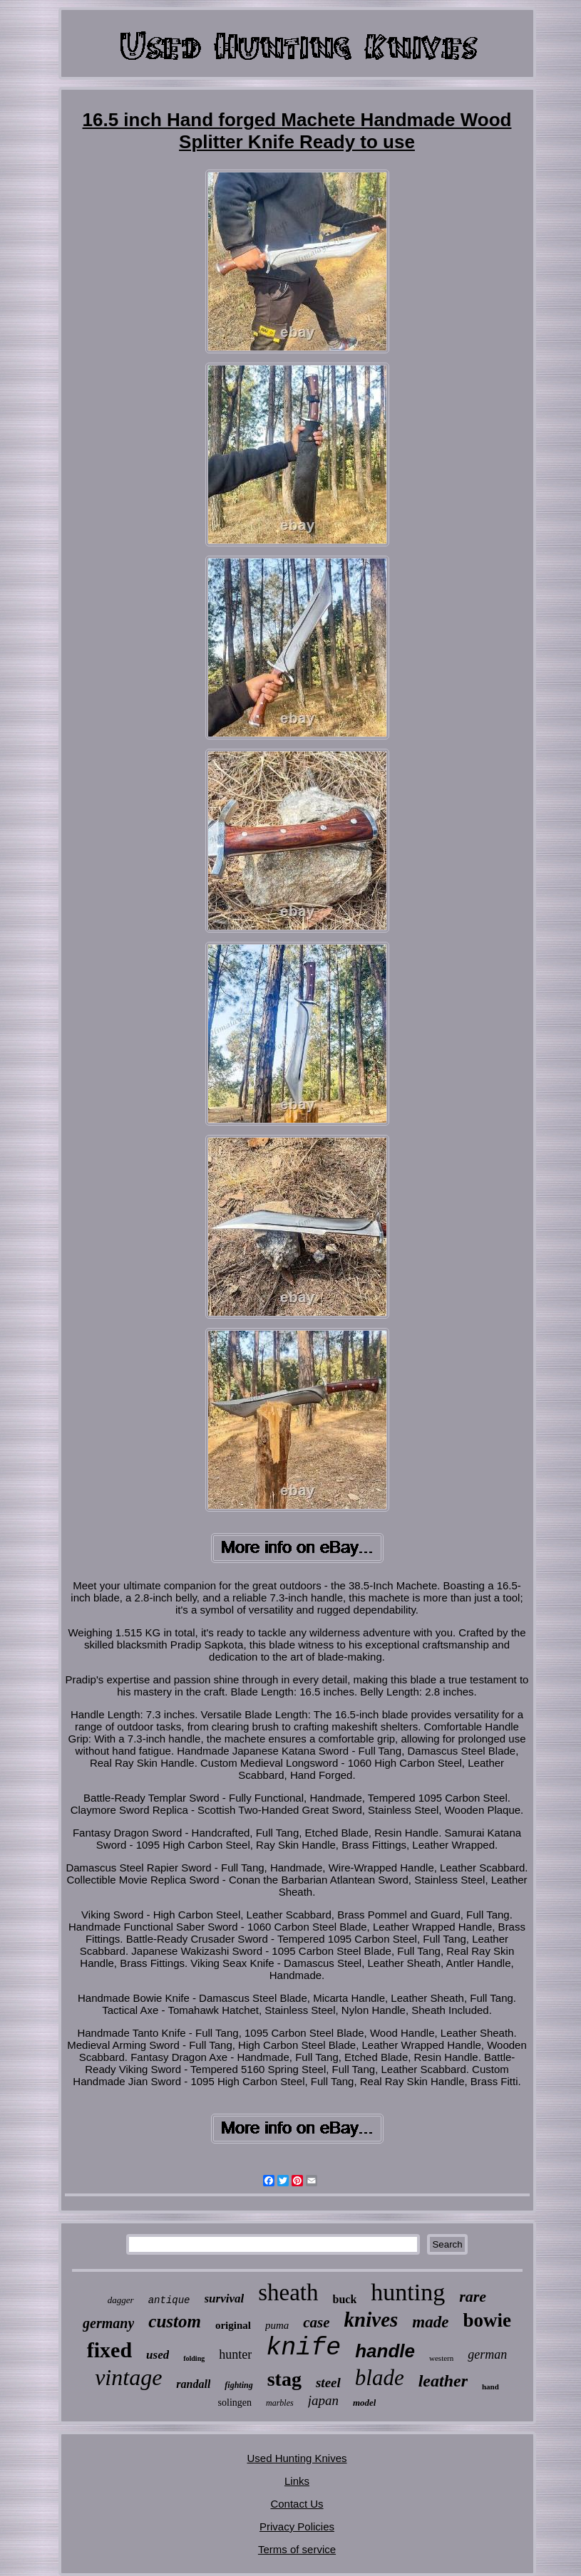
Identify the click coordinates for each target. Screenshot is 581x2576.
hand (490, 2386)
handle (385, 2351)
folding (194, 2358)
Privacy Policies (296, 2526)
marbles (280, 2403)
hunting (408, 2292)
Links (296, 2481)
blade (379, 2377)
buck (345, 2299)
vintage (128, 2377)
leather (443, 2381)
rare (472, 2296)
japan (323, 2400)
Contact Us (296, 2504)
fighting (238, 2385)
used (157, 2355)
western (441, 2358)
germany (108, 2323)
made (430, 2322)
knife (303, 2348)
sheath (288, 2292)
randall (193, 2384)
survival (225, 2298)
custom (174, 2321)
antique (169, 2300)
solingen (235, 2402)
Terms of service (297, 2549)
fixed (109, 2350)
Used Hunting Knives (296, 2458)
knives (371, 2319)
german (487, 2354)
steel (328, 2382)
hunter (235, 2354)
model (364, 2402)
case (316, 2322)
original (233, 2325)
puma (277, 2325)
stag (284, 2379)
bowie (487, 2320)
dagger (121, 2300)
